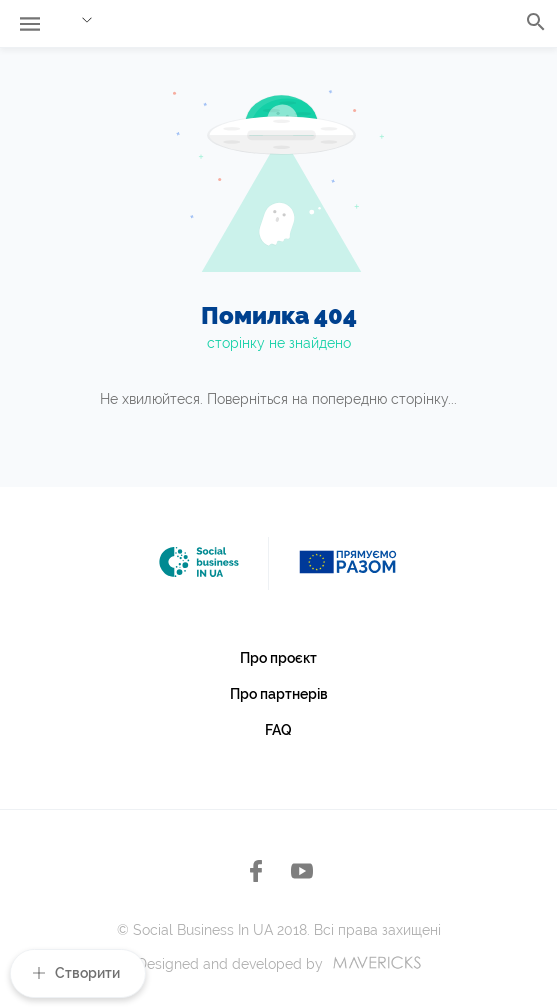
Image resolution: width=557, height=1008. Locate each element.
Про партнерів (279, 694)
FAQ (278, 730)
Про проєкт (278, 658)
